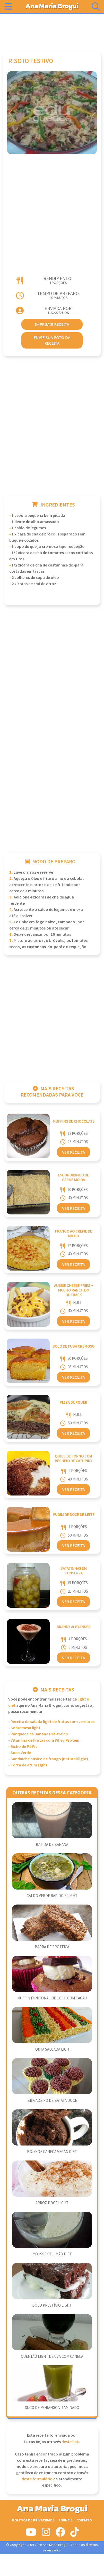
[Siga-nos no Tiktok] (74, 2534)
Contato (84, 2520)
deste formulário (37, 2479)
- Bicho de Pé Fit (22, 1746)
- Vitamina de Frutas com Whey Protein (43, 1740)
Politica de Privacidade (33, 2520)
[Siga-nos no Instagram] (46, 2534)
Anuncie (65, 2520)
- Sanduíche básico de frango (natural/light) (48, 1759)
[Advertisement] (52, 30)
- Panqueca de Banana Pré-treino (38, 1734)
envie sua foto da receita (51, 340)
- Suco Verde (19, 1753)
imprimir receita (52, 324)
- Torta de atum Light (27, 1765)
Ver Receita (73, 1152)
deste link (70, 2442)
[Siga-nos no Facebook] (60, 2534)
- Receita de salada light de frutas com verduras (51, 1722)
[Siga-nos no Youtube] (31, 2534)
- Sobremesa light (24, 1728)
